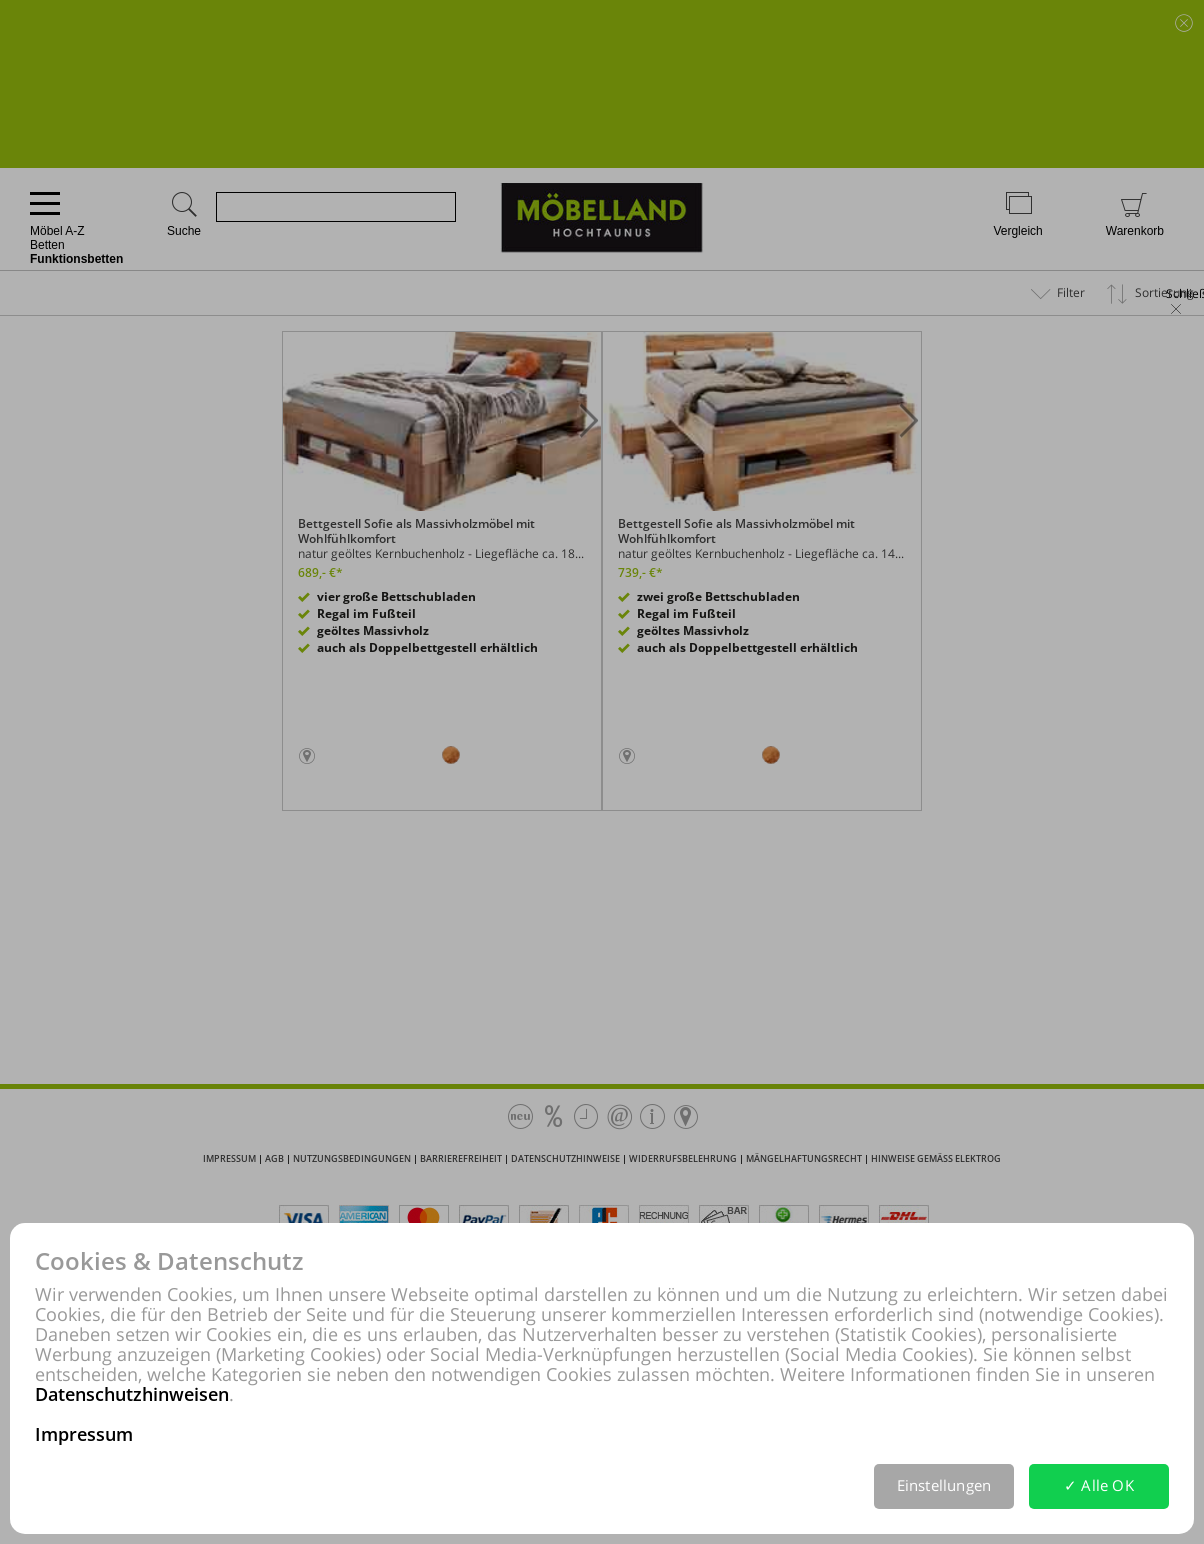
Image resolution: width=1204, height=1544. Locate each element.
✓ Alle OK (1099, 1485)
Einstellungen (944, 1485)
